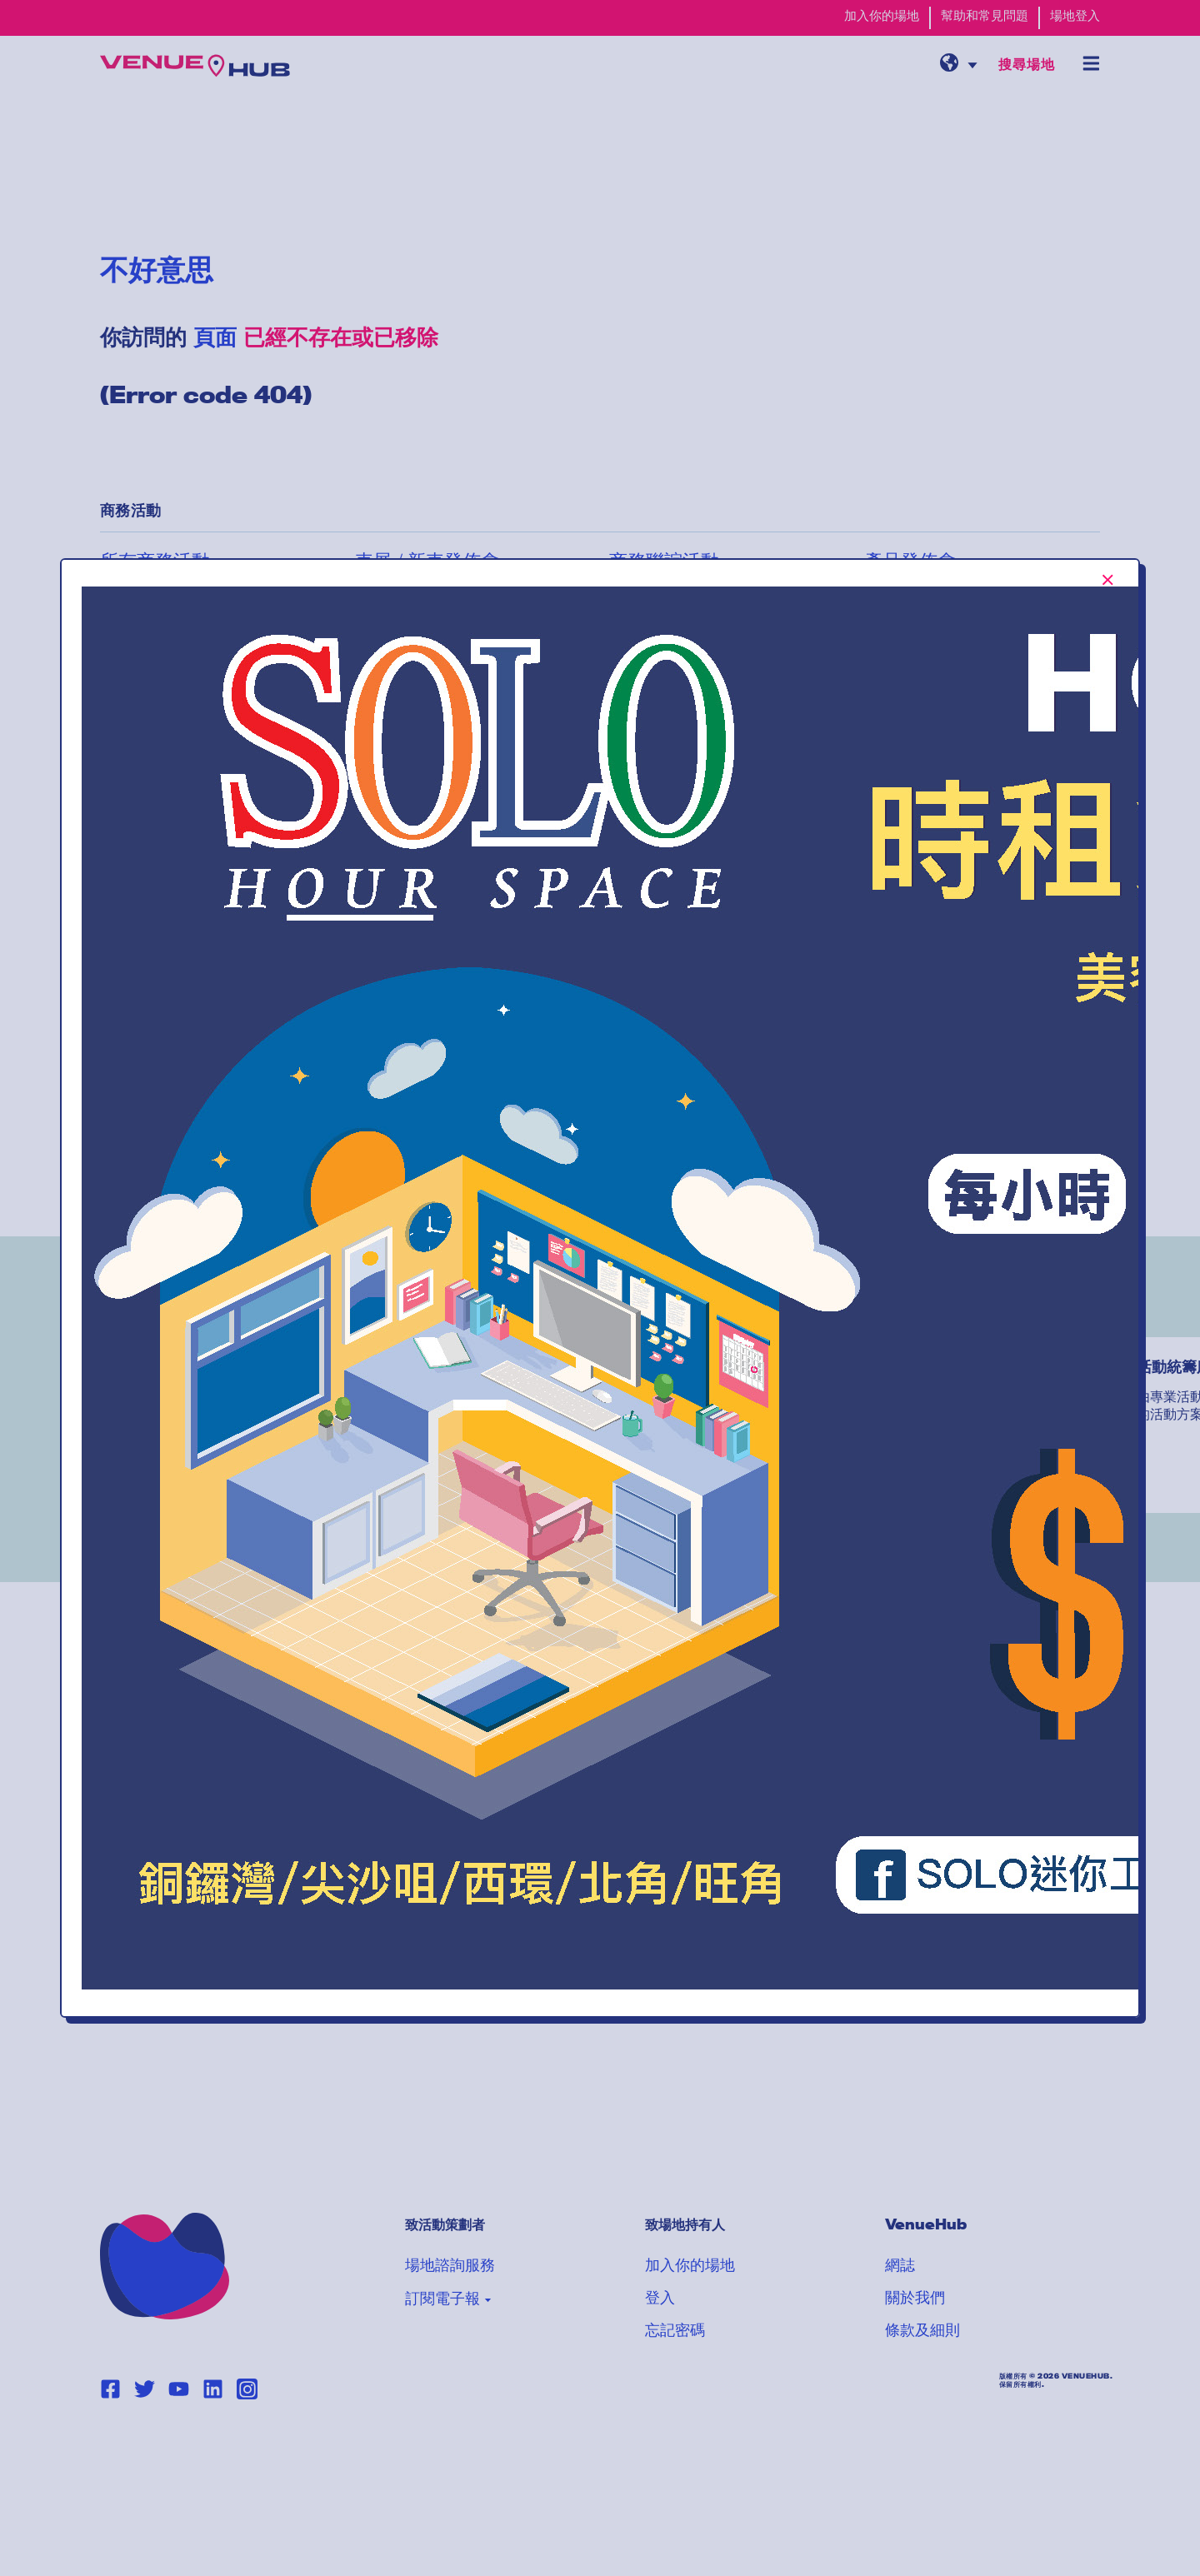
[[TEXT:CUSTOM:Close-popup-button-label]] (1108, 580)
